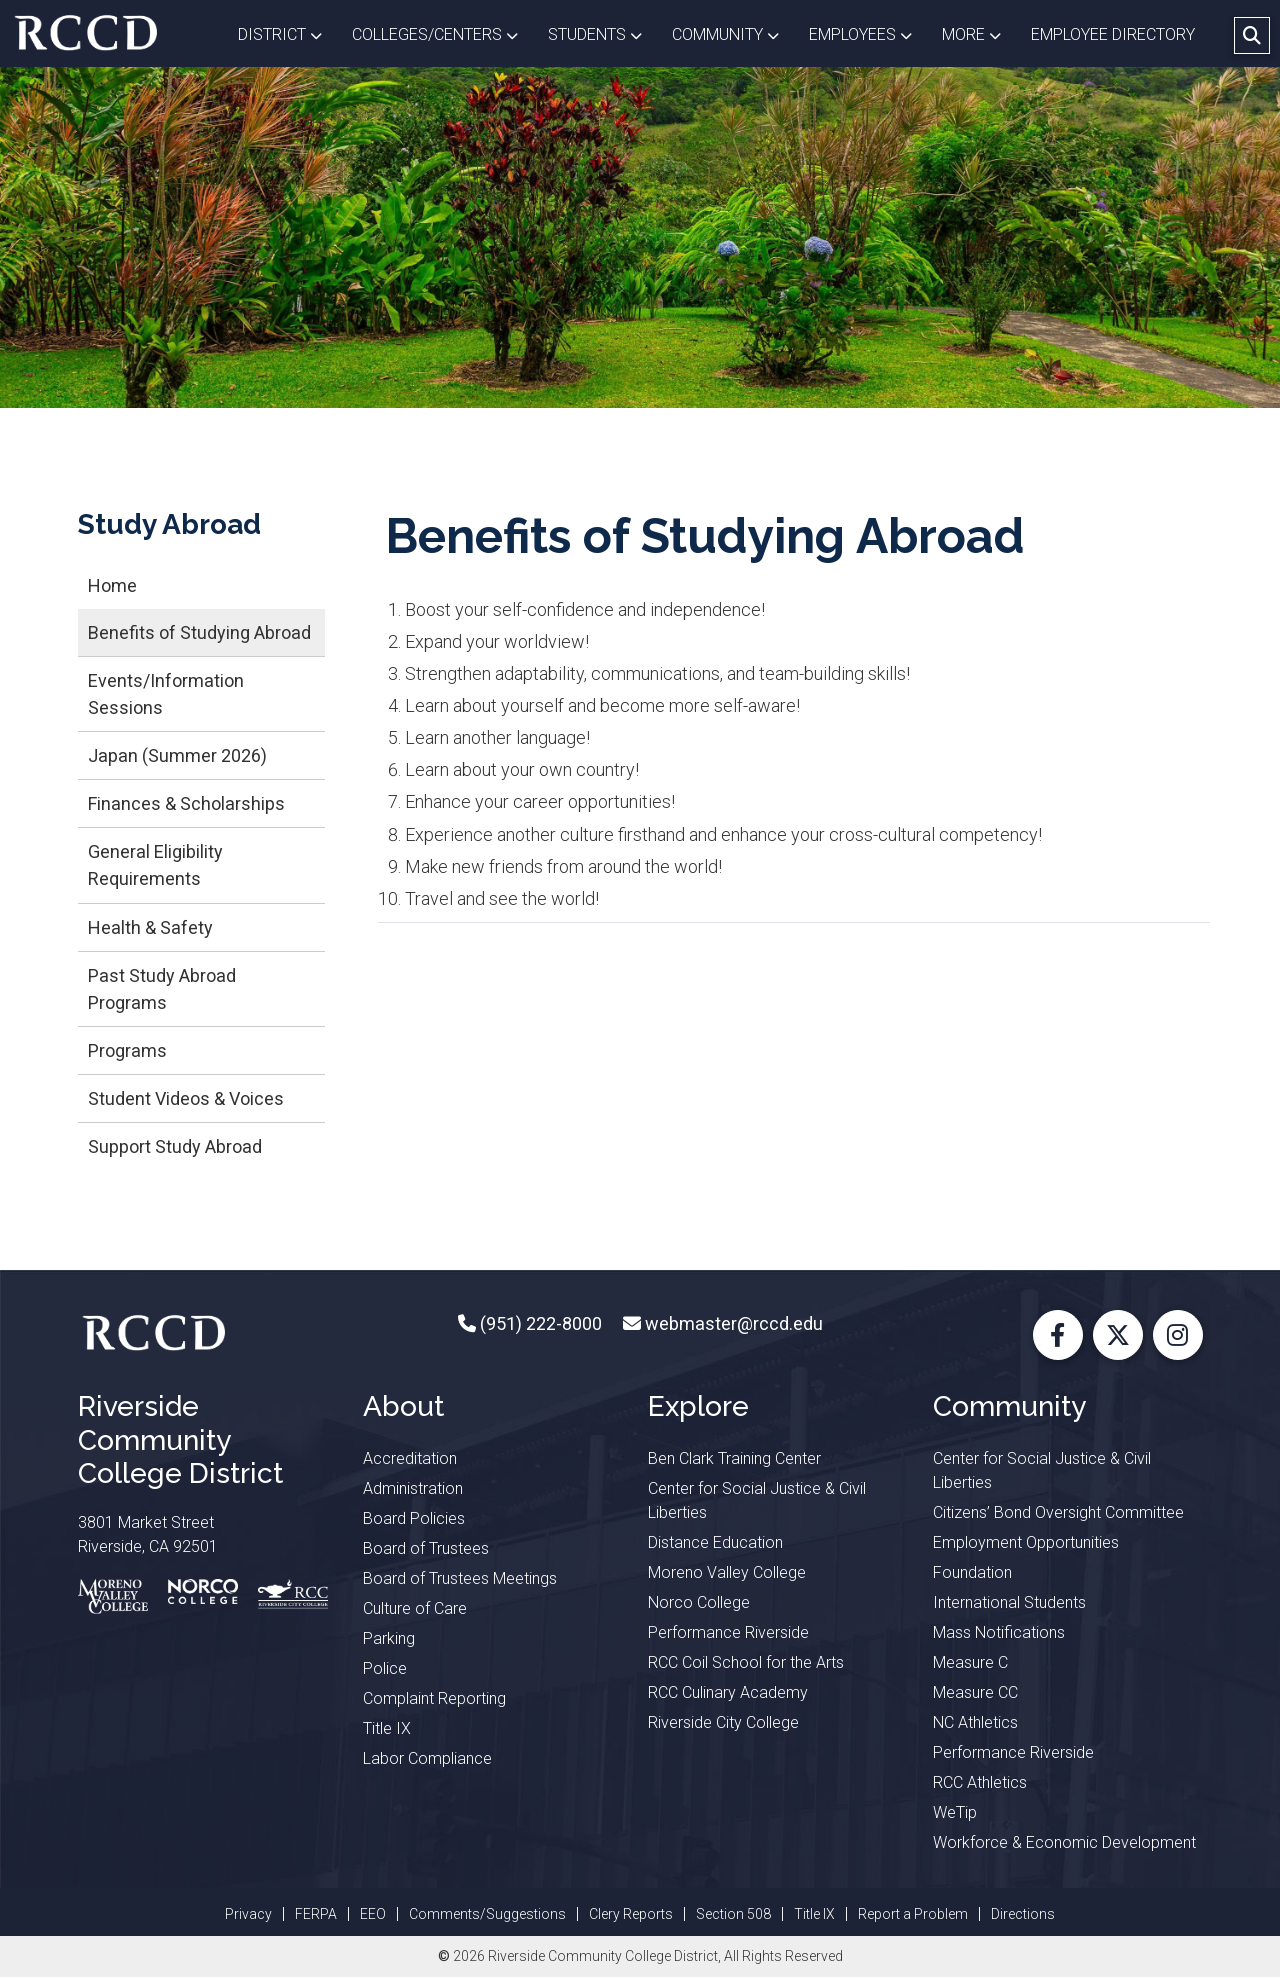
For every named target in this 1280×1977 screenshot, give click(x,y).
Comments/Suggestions (487, 1914)
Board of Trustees (426, 1548)
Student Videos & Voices (186, 1098)
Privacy (248, 1914)
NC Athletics (975, 1722)
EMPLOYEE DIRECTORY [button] (1115, 34)
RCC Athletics (980, 1782)
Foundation (972, 1572)
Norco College (699, 1602)
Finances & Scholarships (186, 803)
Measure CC (975, 1692)
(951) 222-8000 (539, 1323)
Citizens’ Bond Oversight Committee (1058, 1512)
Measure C (970, 1662)
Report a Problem (913, 1914)
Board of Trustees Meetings (460, 1578)
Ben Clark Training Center (734, 1458)
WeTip (955, 1812)
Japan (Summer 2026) (177, 755)
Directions (1023, 1914)
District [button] (287, 33)
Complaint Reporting (434, 1698)
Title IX (387, 1728)
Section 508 (733, 1914)
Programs (127, 1050)
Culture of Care (415, 1608)
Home (112, 585)
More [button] (979, 33)
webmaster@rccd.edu (732, 1323)
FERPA (316, 1914)
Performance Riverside (728, 1632)
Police (385, 1668)
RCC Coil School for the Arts (746, 1662)
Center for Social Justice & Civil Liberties (757, 1500)
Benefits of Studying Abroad (199, 632)
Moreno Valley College (727, 1572)
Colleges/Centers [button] (442, 33)
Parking (389, 1638)
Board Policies (414, 1518)
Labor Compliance (427, 1758)
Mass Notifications (999, 1632)
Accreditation (410, 1458)
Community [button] (733, 33)
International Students (1009, 1602)
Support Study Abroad (175, 1146)
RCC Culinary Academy (728, 1692)
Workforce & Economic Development (1064, 1842)
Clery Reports (631, 1914)
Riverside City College (723, 1722)
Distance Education (715, 1542)
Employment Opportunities (1026, 1542)
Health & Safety (150, 927)
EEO (373, 1914)
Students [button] (602, 33)
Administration (413, 1488)
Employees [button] (868, 33)
